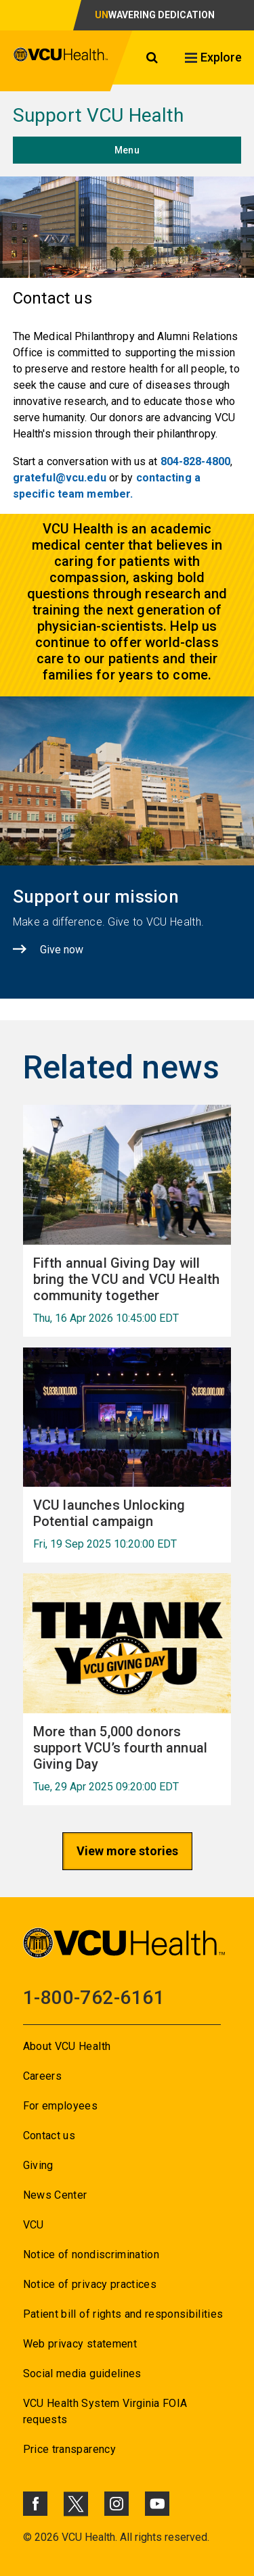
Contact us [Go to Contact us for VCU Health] (49, 2135)
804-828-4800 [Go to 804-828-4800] (195, 461)
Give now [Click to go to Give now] (61, 949)
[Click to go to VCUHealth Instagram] (116, 2503)
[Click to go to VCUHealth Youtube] (157, 2503)
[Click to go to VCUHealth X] (76, 2503)
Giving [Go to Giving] (38, 2165)
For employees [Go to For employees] (60, 2105)
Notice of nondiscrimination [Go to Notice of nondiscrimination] (91, 2254)
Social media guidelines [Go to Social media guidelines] (82, 2373)
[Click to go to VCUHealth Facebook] (35, 2503)
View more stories (127, 1851)
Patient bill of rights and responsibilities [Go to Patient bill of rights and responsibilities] (123, 2314)
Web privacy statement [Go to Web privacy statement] (80, 2343)
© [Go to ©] (27, 2537)
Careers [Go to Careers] (42, 2076)
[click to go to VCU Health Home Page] (61, 61)
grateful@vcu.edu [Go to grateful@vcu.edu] (59, 477)
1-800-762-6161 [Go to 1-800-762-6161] (94, 1997)
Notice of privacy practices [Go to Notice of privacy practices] (89, 2284)
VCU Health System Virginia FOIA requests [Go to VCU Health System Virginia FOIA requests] (105, 2411)
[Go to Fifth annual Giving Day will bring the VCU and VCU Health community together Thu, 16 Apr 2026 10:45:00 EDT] (127, 1290)
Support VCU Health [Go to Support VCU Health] (98, 115)
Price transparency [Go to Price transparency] (69, 2449)
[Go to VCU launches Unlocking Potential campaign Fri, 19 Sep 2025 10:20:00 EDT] (127, 1523)
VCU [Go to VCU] (33, 2224)
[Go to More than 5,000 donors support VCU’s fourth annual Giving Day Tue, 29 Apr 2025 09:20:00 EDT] (127, 1758)
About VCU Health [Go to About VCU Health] (66, 2046)
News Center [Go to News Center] (55, 2195)
